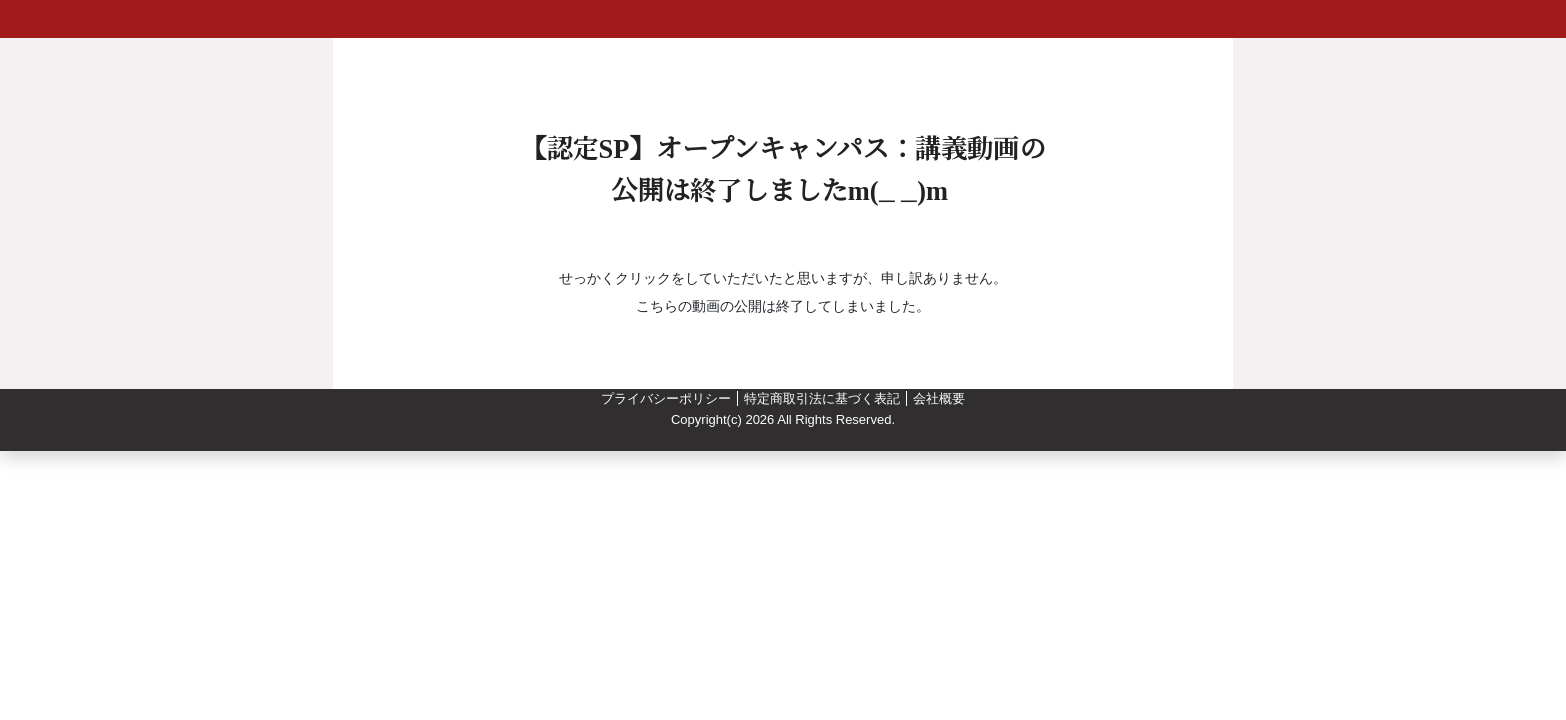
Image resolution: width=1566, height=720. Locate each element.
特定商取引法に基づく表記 (822, 398)
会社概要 (939, 398)
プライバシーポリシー (666, 398)
